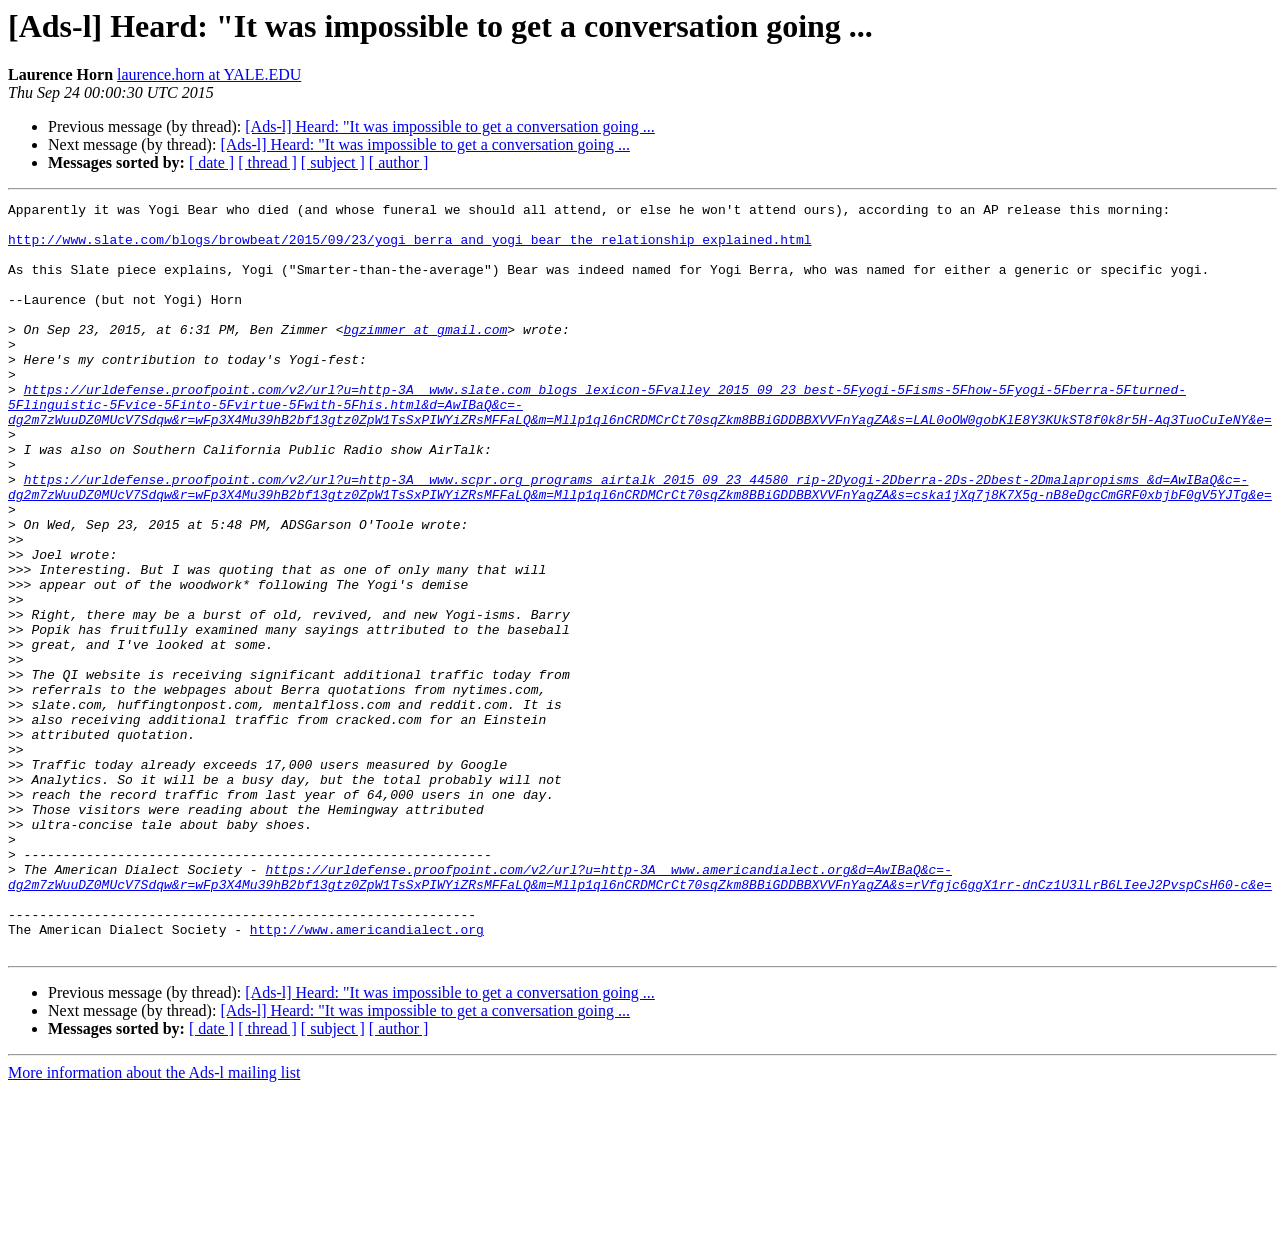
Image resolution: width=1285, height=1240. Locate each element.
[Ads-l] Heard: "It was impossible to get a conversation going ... (450, 126)
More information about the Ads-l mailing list (154, 1222)
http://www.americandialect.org (367, 1076)
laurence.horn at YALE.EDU (209, 74)
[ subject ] (333, 162)
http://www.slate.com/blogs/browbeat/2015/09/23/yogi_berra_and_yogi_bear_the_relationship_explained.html (409, 248)
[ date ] (211, 162)
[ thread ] (267, 162)
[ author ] (399, 162)
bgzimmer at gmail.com (425, 356)
